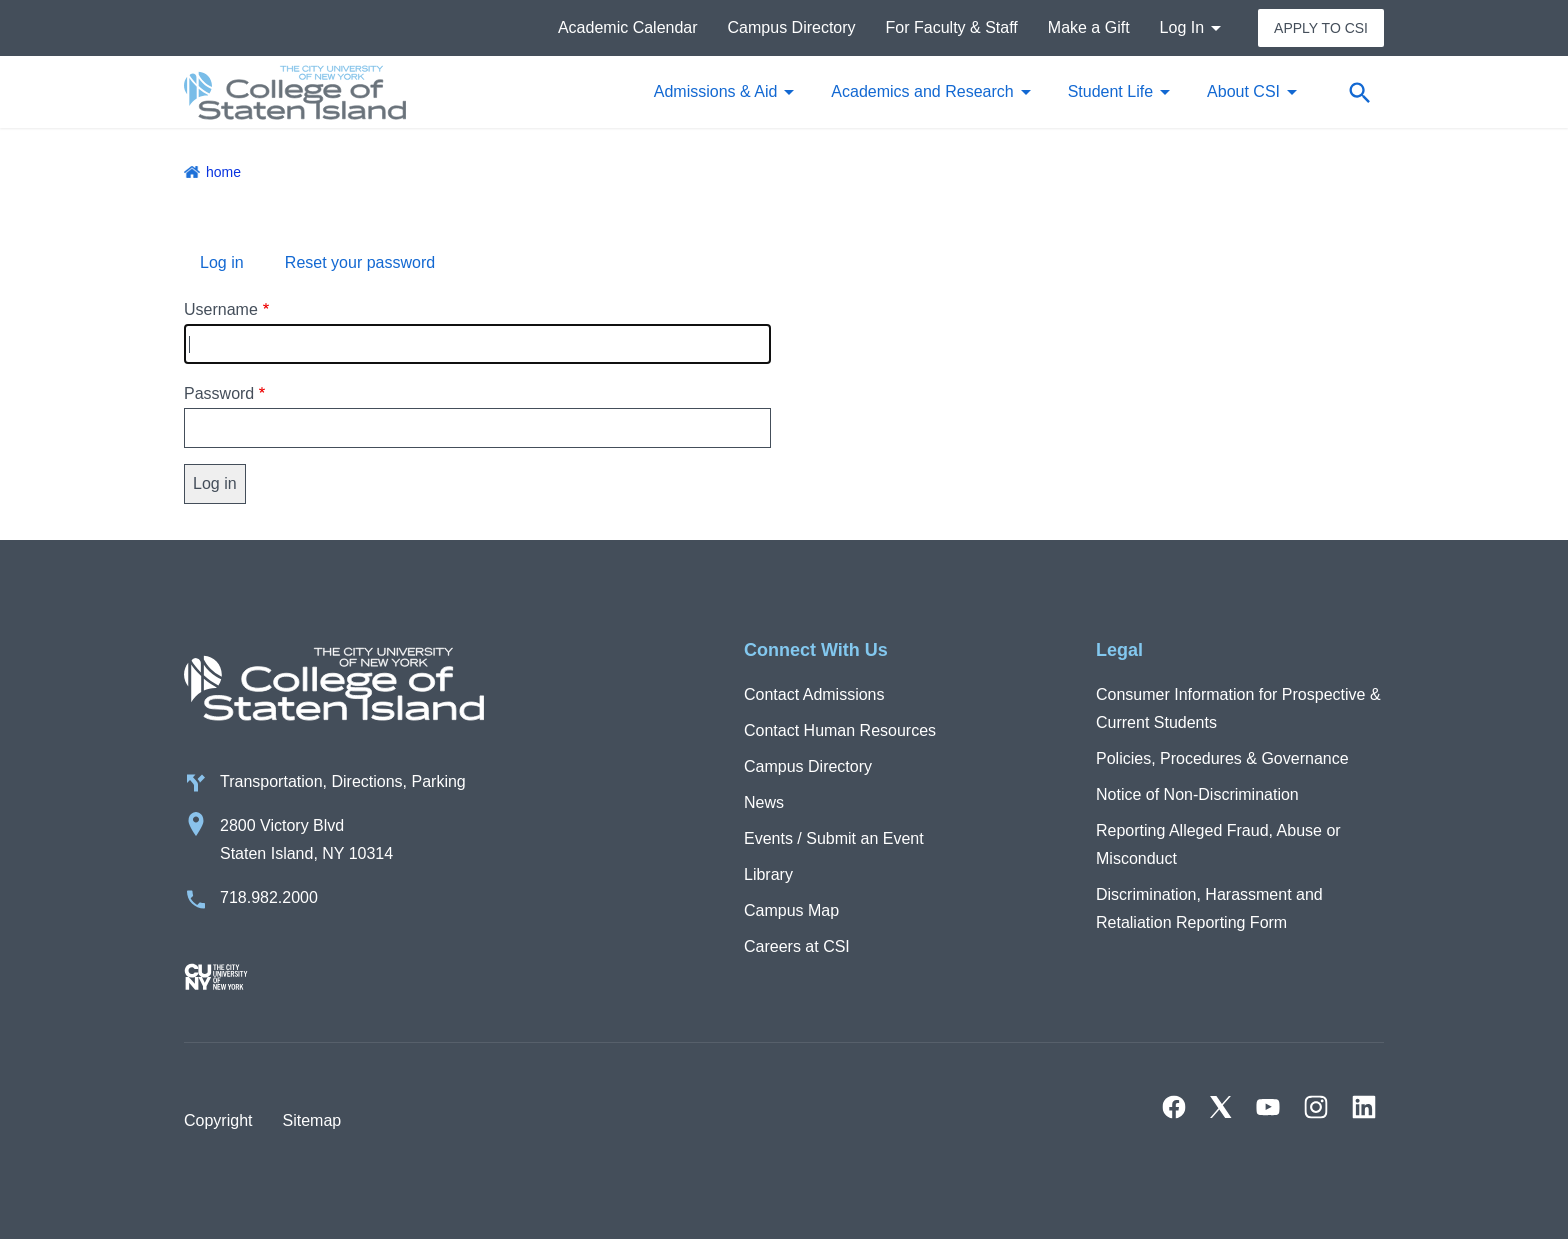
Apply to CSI (1321, 28)
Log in (222, 262)
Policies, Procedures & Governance (1222, 758)
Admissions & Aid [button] (716, 91)
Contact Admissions (814, 694)
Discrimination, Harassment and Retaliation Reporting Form (1209, 908)
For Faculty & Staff (952, 27)
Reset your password (360, 262)
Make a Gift (1089, 27)
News (764, 802)
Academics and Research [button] (922, 91)
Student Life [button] (1110, 91)
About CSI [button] (1243, 91)
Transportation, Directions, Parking (343, 781)
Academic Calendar (628, 27)
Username (221, 309)
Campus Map (791, 910)
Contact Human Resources (840, 730)
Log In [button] (1182, 27)
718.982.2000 (269, 897)
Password (219, 393)
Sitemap (311, 1120)
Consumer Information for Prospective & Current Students (1238, 708)
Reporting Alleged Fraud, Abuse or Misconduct (1218, 844)
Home (223, 172)
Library (768, 874)
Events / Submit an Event (834, 838)
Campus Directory (792, 27)
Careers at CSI (797, 946)
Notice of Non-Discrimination (1197, 794)
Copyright (218, 1120)
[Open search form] (1359, 92)
